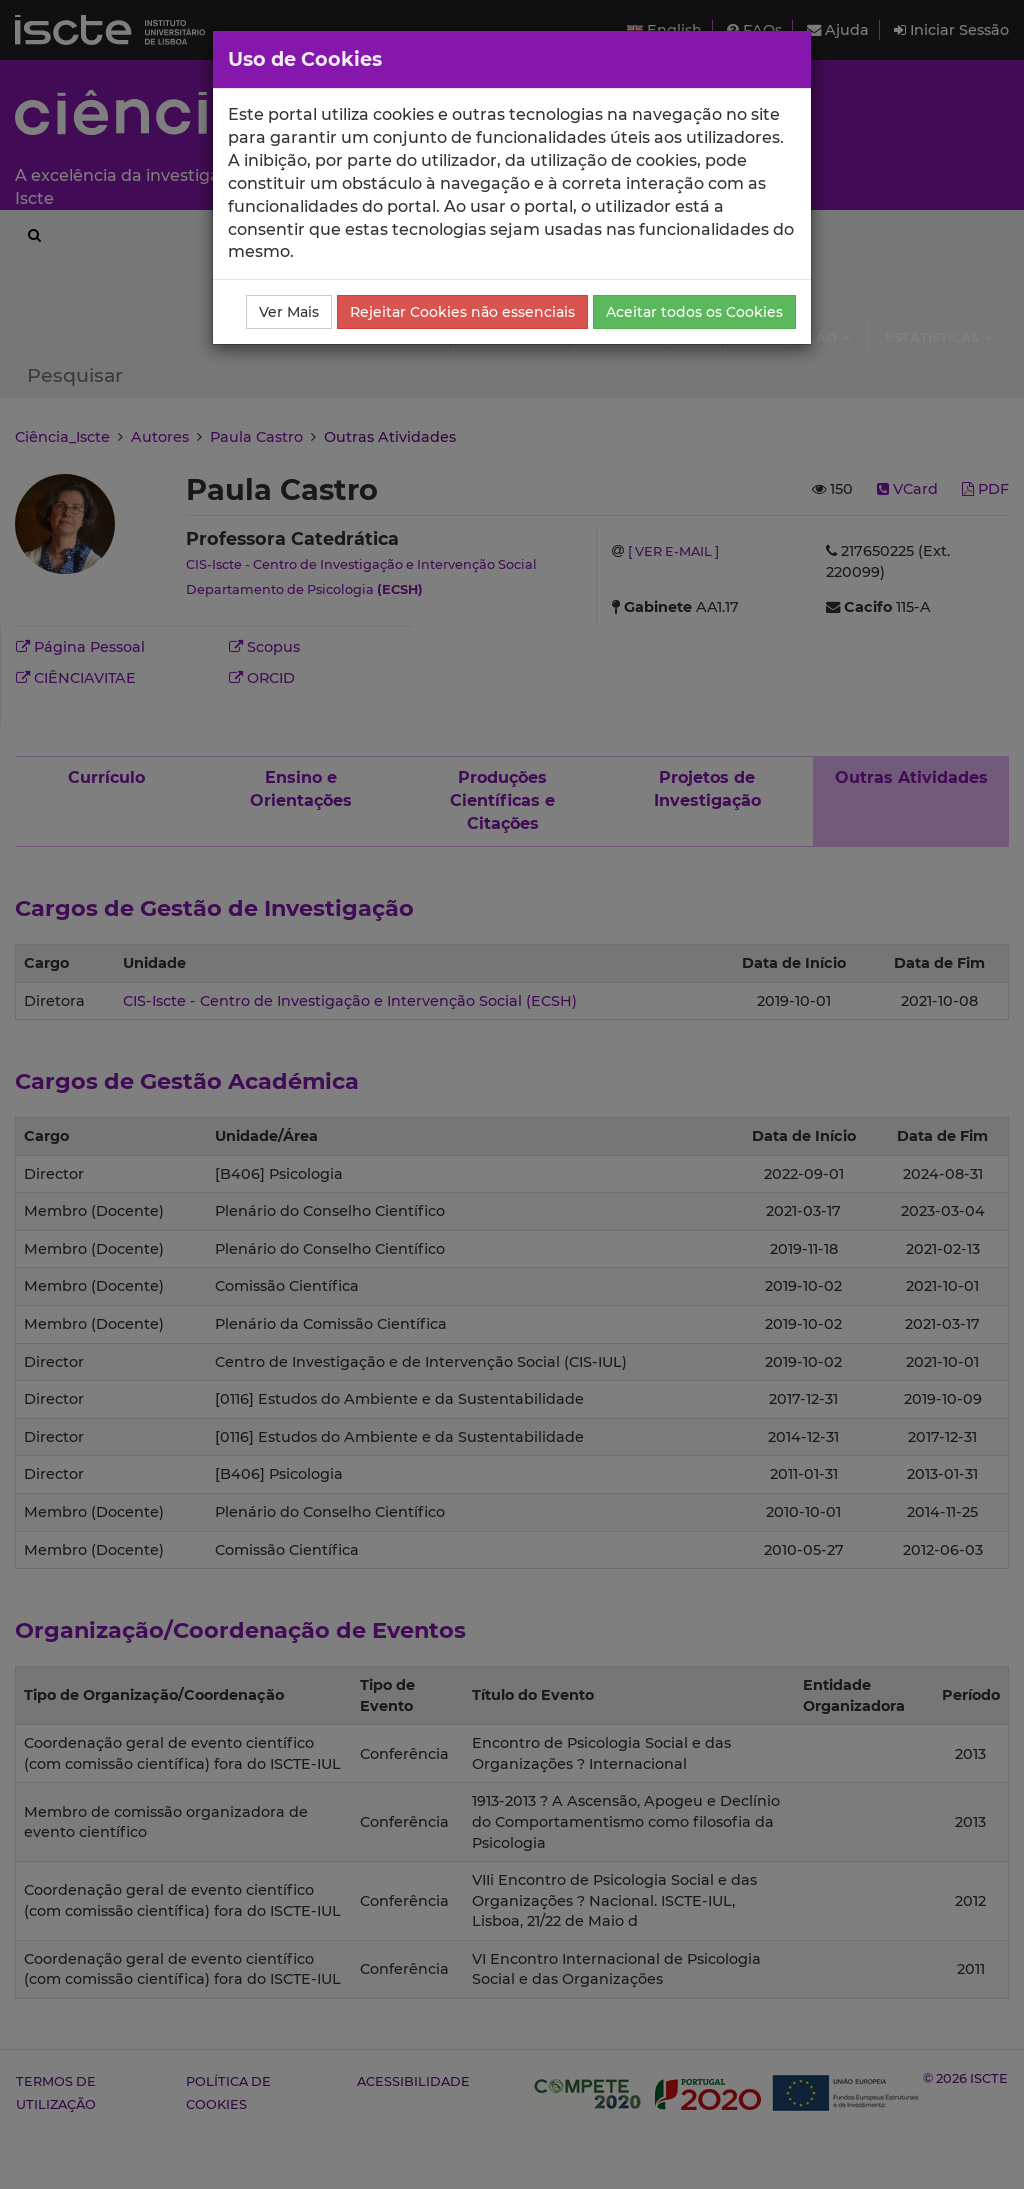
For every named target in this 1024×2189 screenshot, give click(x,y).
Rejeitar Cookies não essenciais (462, 312)
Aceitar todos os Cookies (694, 312)
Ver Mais (289, 312)
